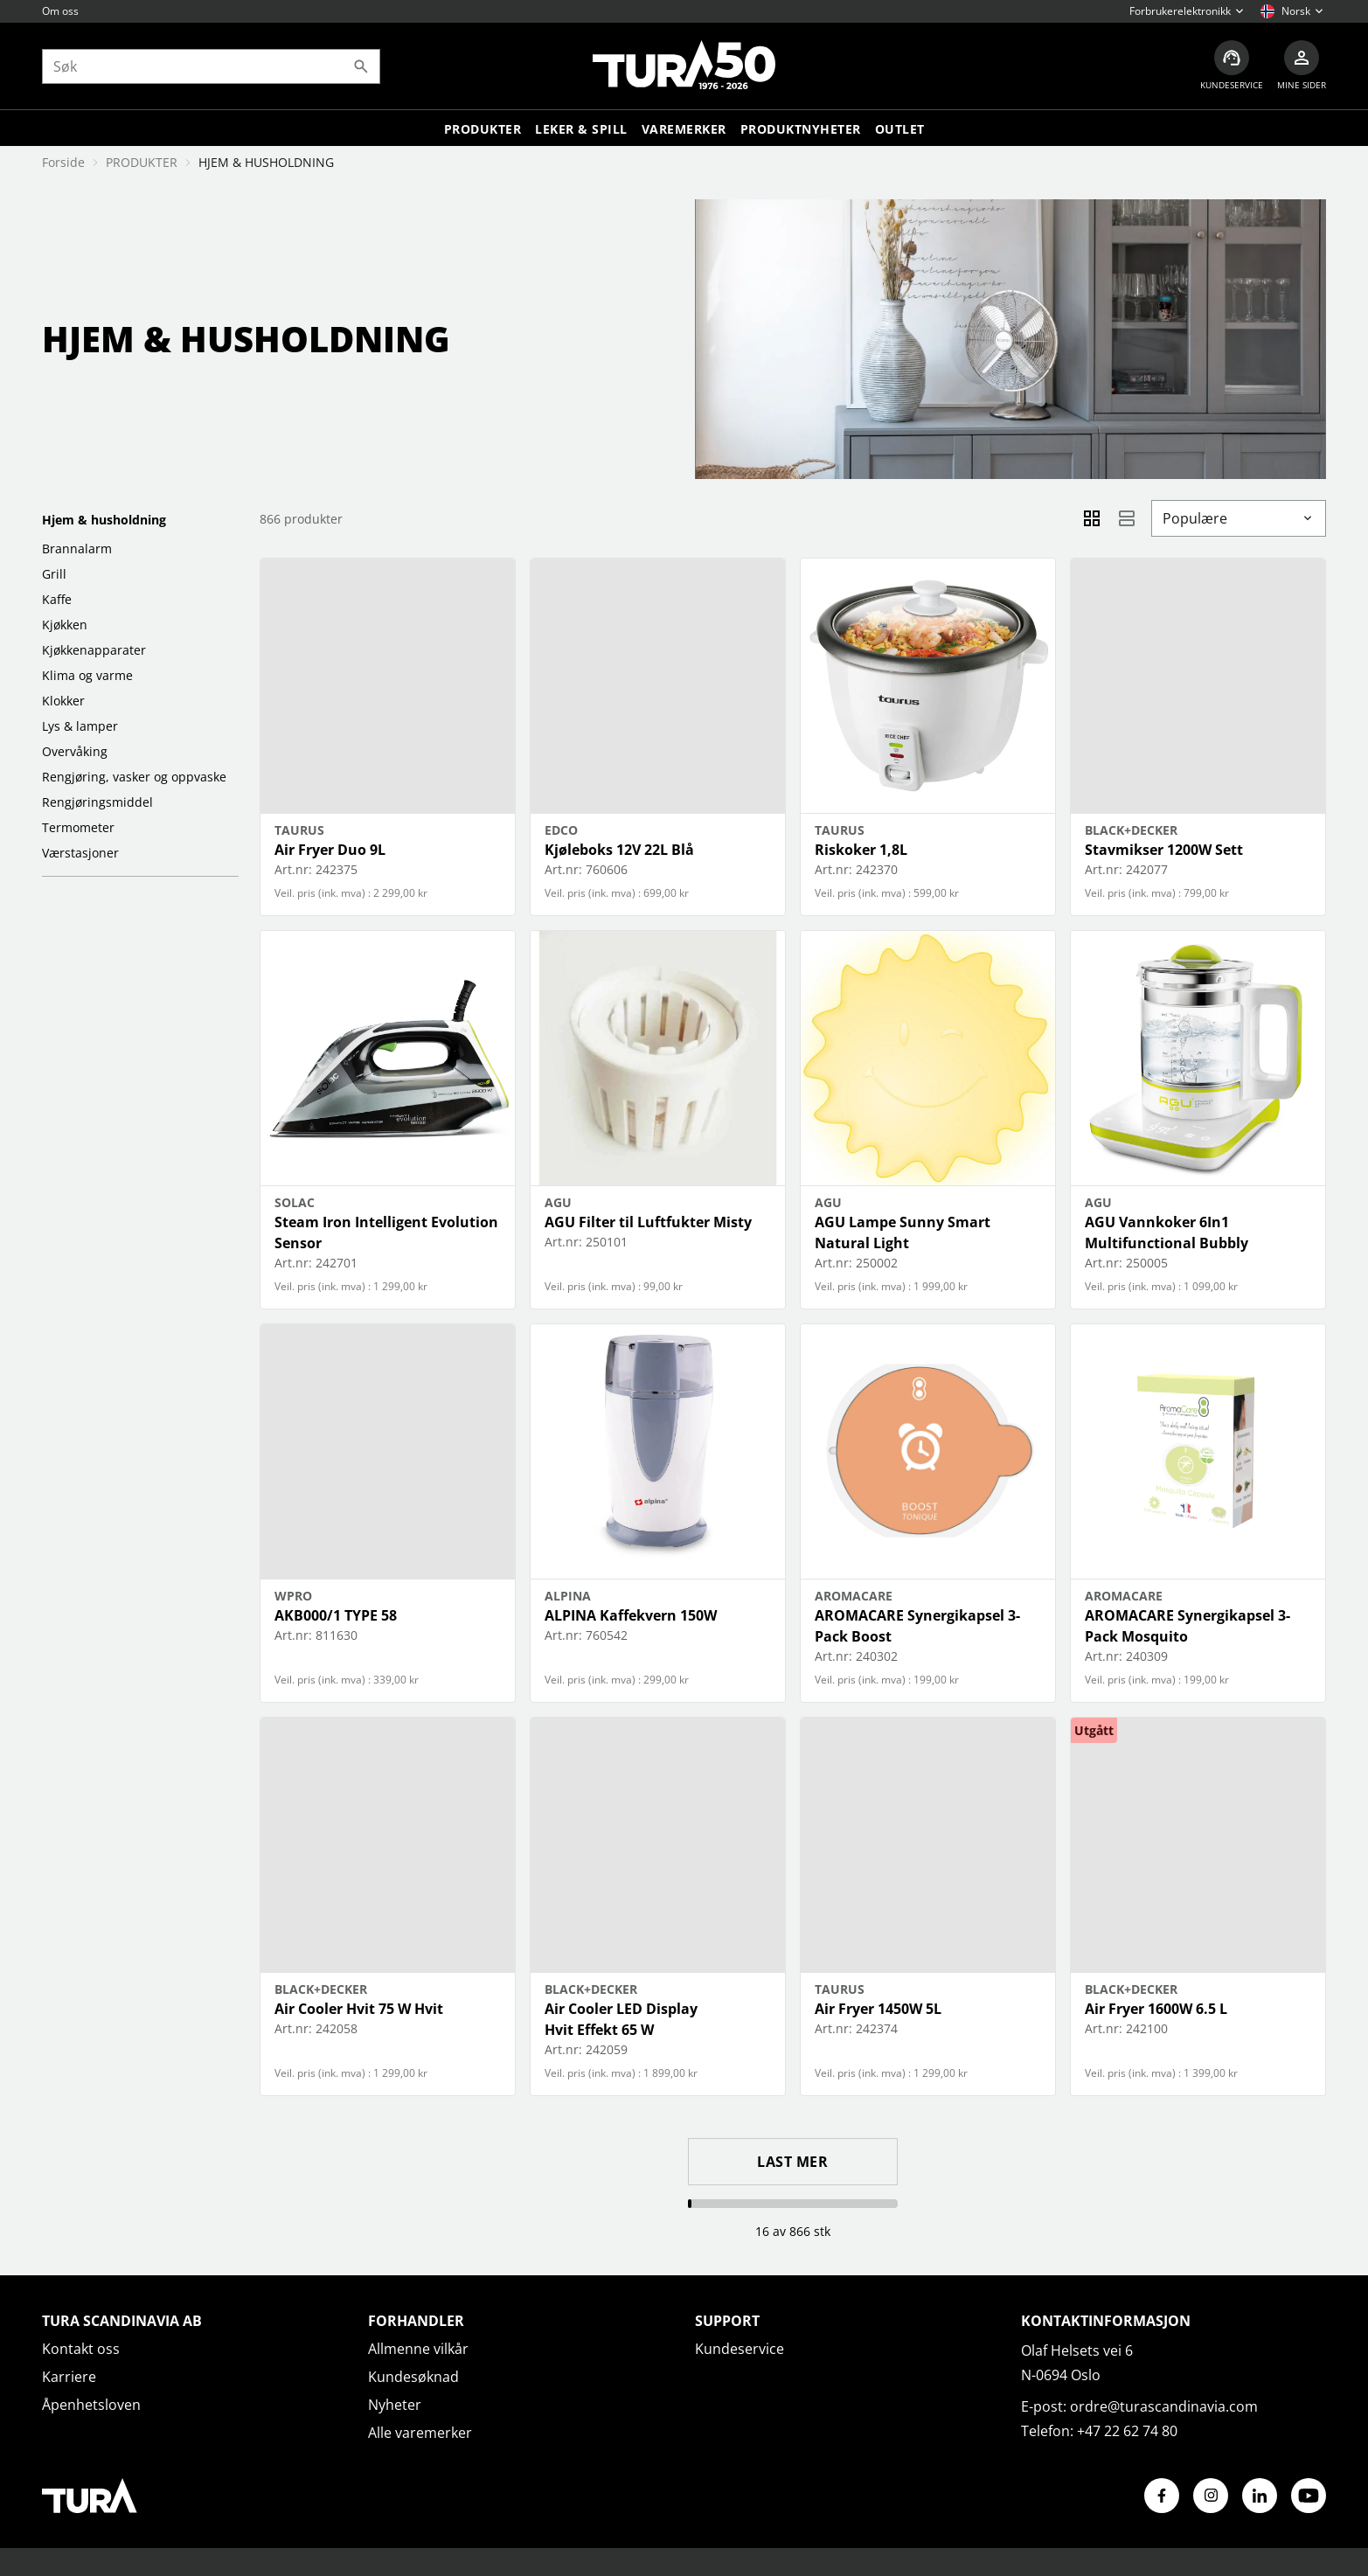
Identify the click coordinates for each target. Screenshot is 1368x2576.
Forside (63, 162)
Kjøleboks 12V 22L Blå (619, 849)
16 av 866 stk (792, 2231)
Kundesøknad (413, 2376)
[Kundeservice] (1231, 66)
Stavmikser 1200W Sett (1164, 849)
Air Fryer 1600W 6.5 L (1156, 2008)
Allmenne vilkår (418, 2348)
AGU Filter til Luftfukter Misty (648, 1222)
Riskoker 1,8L (861, 849)
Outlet (900, 129)
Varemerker (684, 129)
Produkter (483, 129)
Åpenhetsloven (91, 2404)
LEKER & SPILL (581, 129)
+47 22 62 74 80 (1127, 2431)
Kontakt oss (81, 2348)
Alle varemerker (420, 2432)
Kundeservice (739, 2348)
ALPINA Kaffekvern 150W (631, 1615)
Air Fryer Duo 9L (329, 849)
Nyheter (394, 2404)
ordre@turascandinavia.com (1164, 2406)
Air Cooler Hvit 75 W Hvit (358, 2008)
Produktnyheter (800, 129)
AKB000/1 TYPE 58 (335, 1615)
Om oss (60, 10)
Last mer (792, 2161)
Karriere (69, 2376)
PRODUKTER (141, 162)
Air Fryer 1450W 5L (878, 2008)
